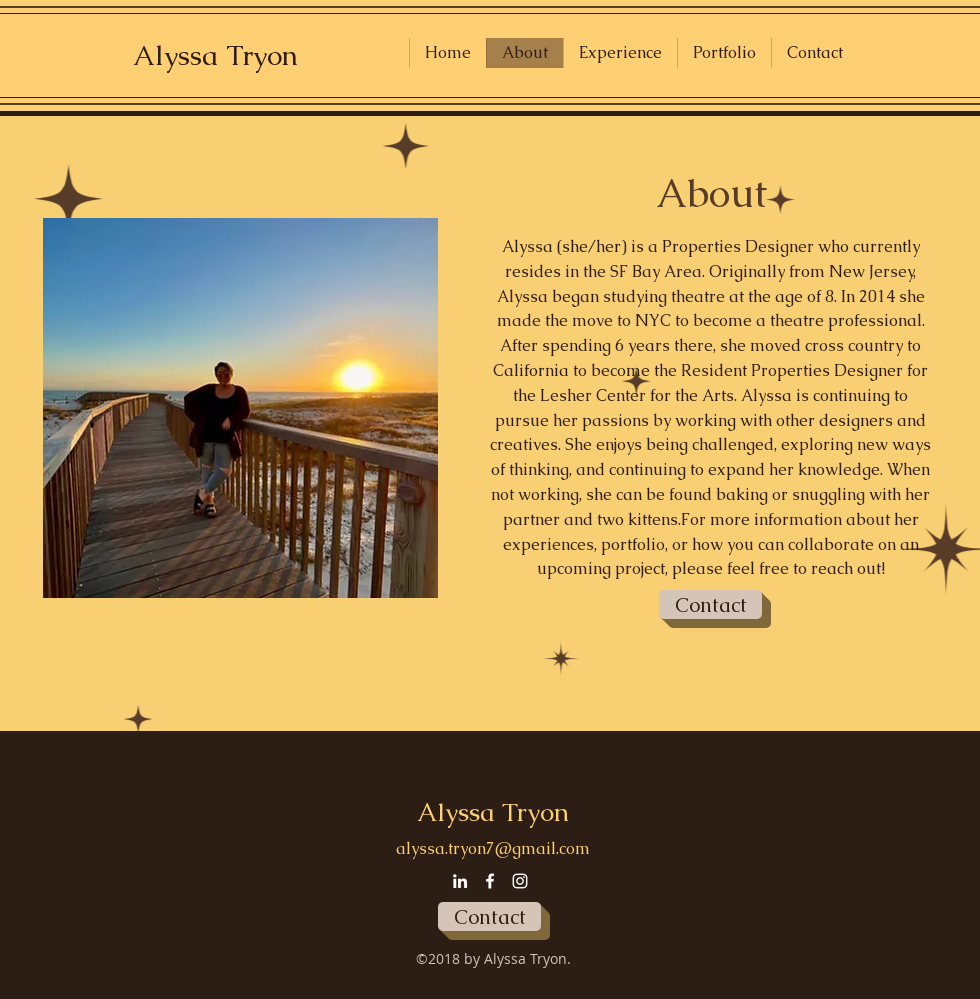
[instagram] (520, 881)
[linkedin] (460, 881)
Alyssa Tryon (215, 55)
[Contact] (710, 604)
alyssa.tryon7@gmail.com (493, 848)
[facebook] (490, 881)
